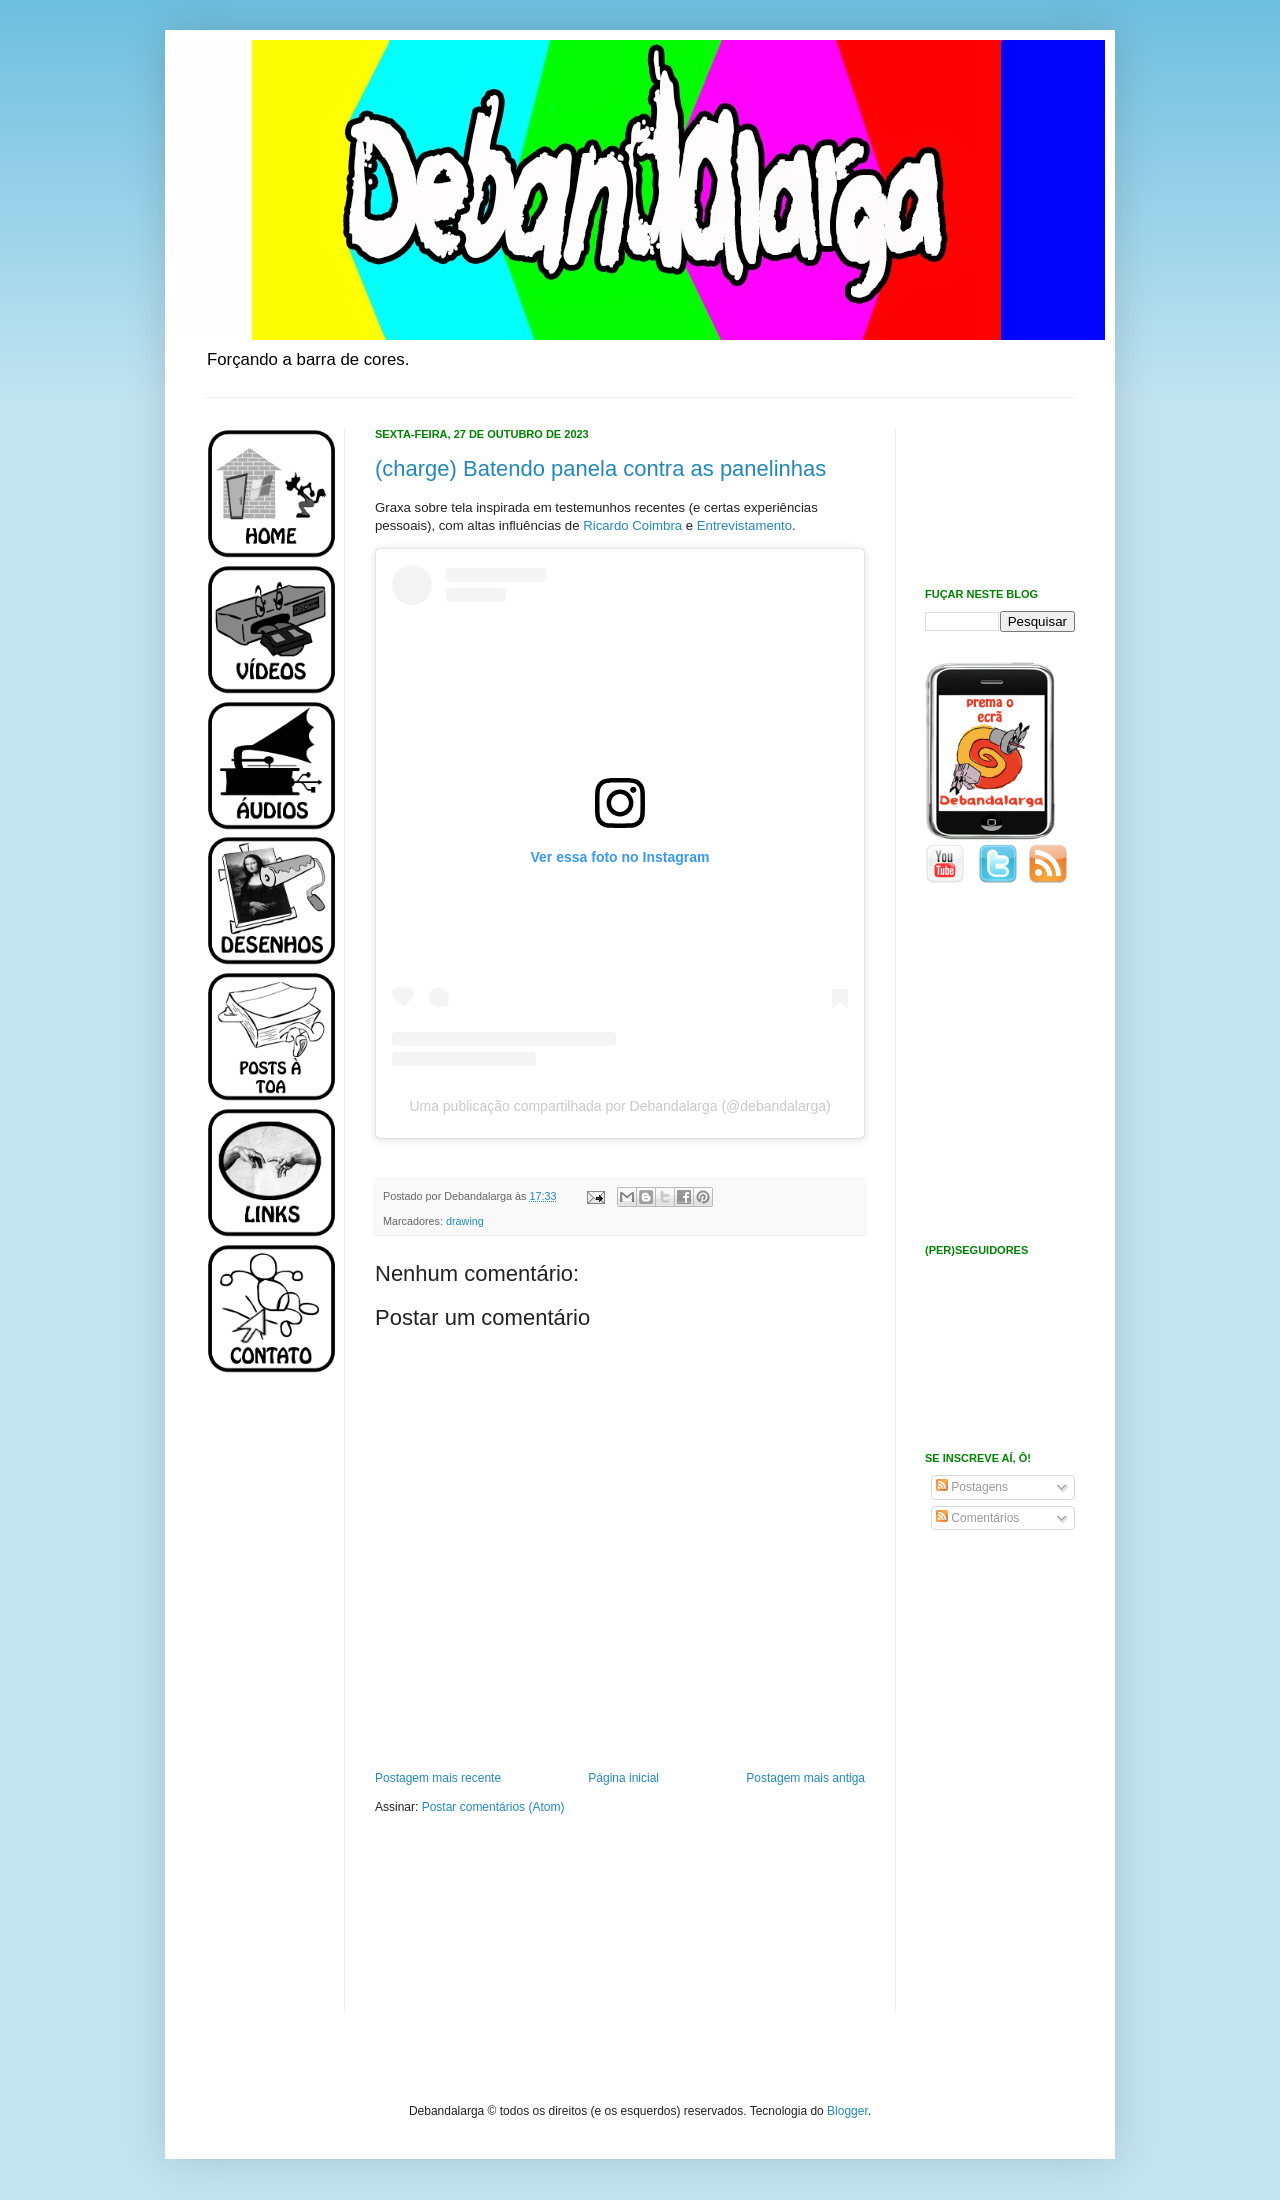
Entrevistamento (744, 525)
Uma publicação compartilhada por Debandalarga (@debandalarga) (619, 1106)
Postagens (972, 1487)
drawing (465, 1221)
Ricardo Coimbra (632, 525)
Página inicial (623, 1778)
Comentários (977, 1518)
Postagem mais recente (438, 1778)
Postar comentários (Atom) (493, 1807)
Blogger (847, 2111)
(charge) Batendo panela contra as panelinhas (600, 468)
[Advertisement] (265, 1708)
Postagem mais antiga (805, 1778)
